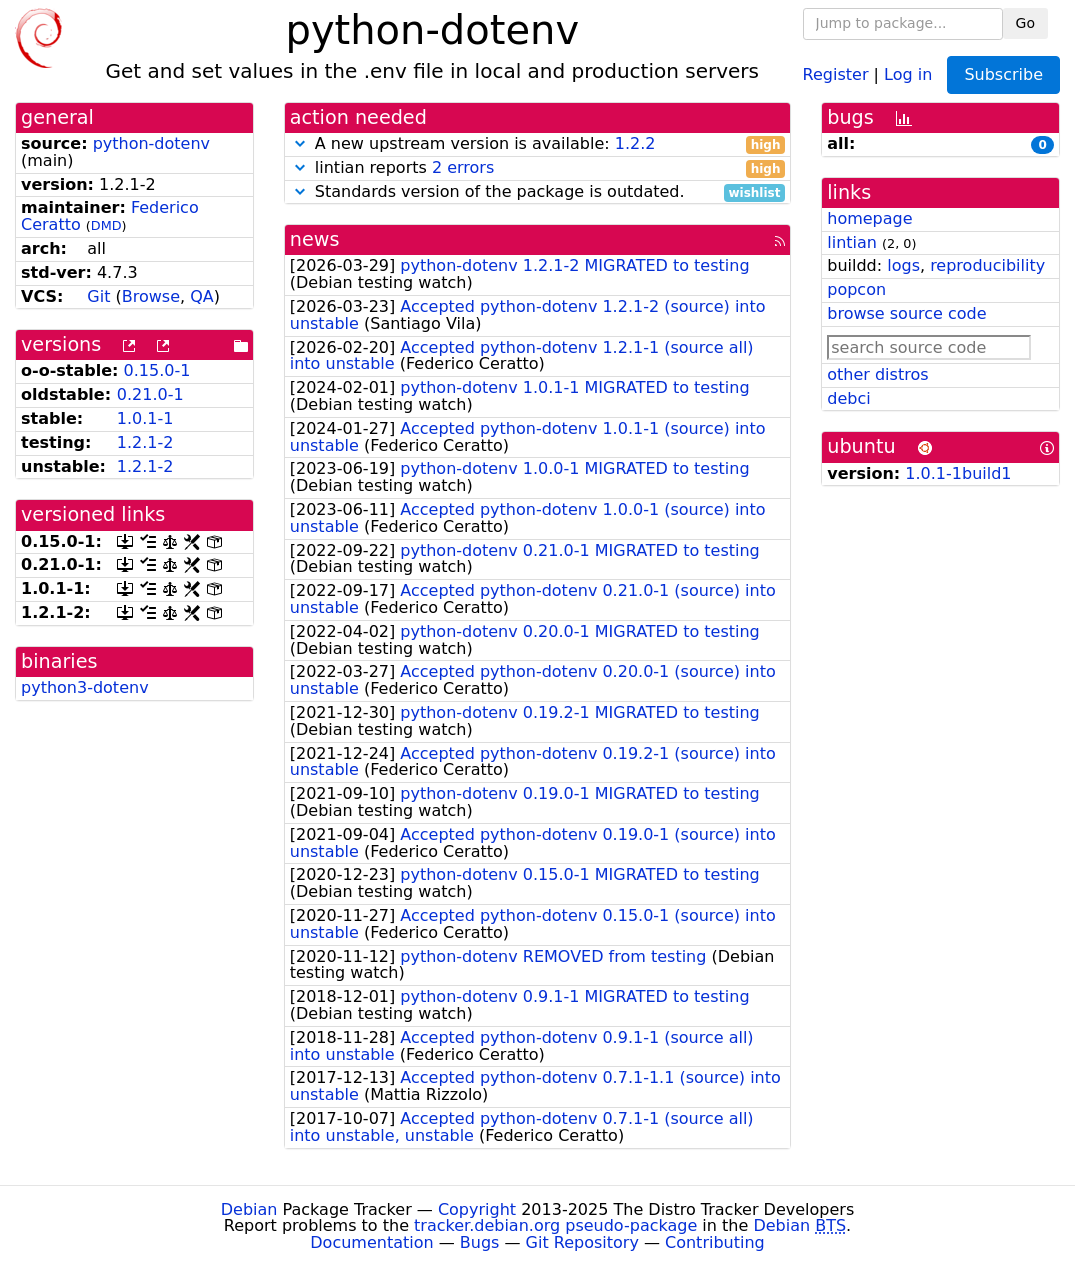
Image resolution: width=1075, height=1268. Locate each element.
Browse (151, 296)
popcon (856, 289)
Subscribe (1003, 74)
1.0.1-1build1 (958, 473)
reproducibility (987, 265)
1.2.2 (635, 143)
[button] (300, 143)
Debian (249, 1209)
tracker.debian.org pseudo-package (555, 1225)
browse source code (906, 313)
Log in (908, 73)
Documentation (371, 1242)
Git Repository (582, 1242)
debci (848, 398)
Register (836, 73)
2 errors (463, 167)
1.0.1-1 (145, 418)
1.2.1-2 (145, 442)
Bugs (480, 1242)
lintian (852, 242)
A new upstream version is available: (538, 144)
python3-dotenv (85, 687)
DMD (106, 225)
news (315, 239)
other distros (877, 374)
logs (903, 265)
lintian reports (538, 168)
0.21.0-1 (150, 394)
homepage (869, 218)
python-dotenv (151, 143)
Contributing (715, 1242)
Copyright (477, 1209)
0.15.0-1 (157, 370)
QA (202, 296)
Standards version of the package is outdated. (538, 192)
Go (1025, 23)
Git (98, 296)
